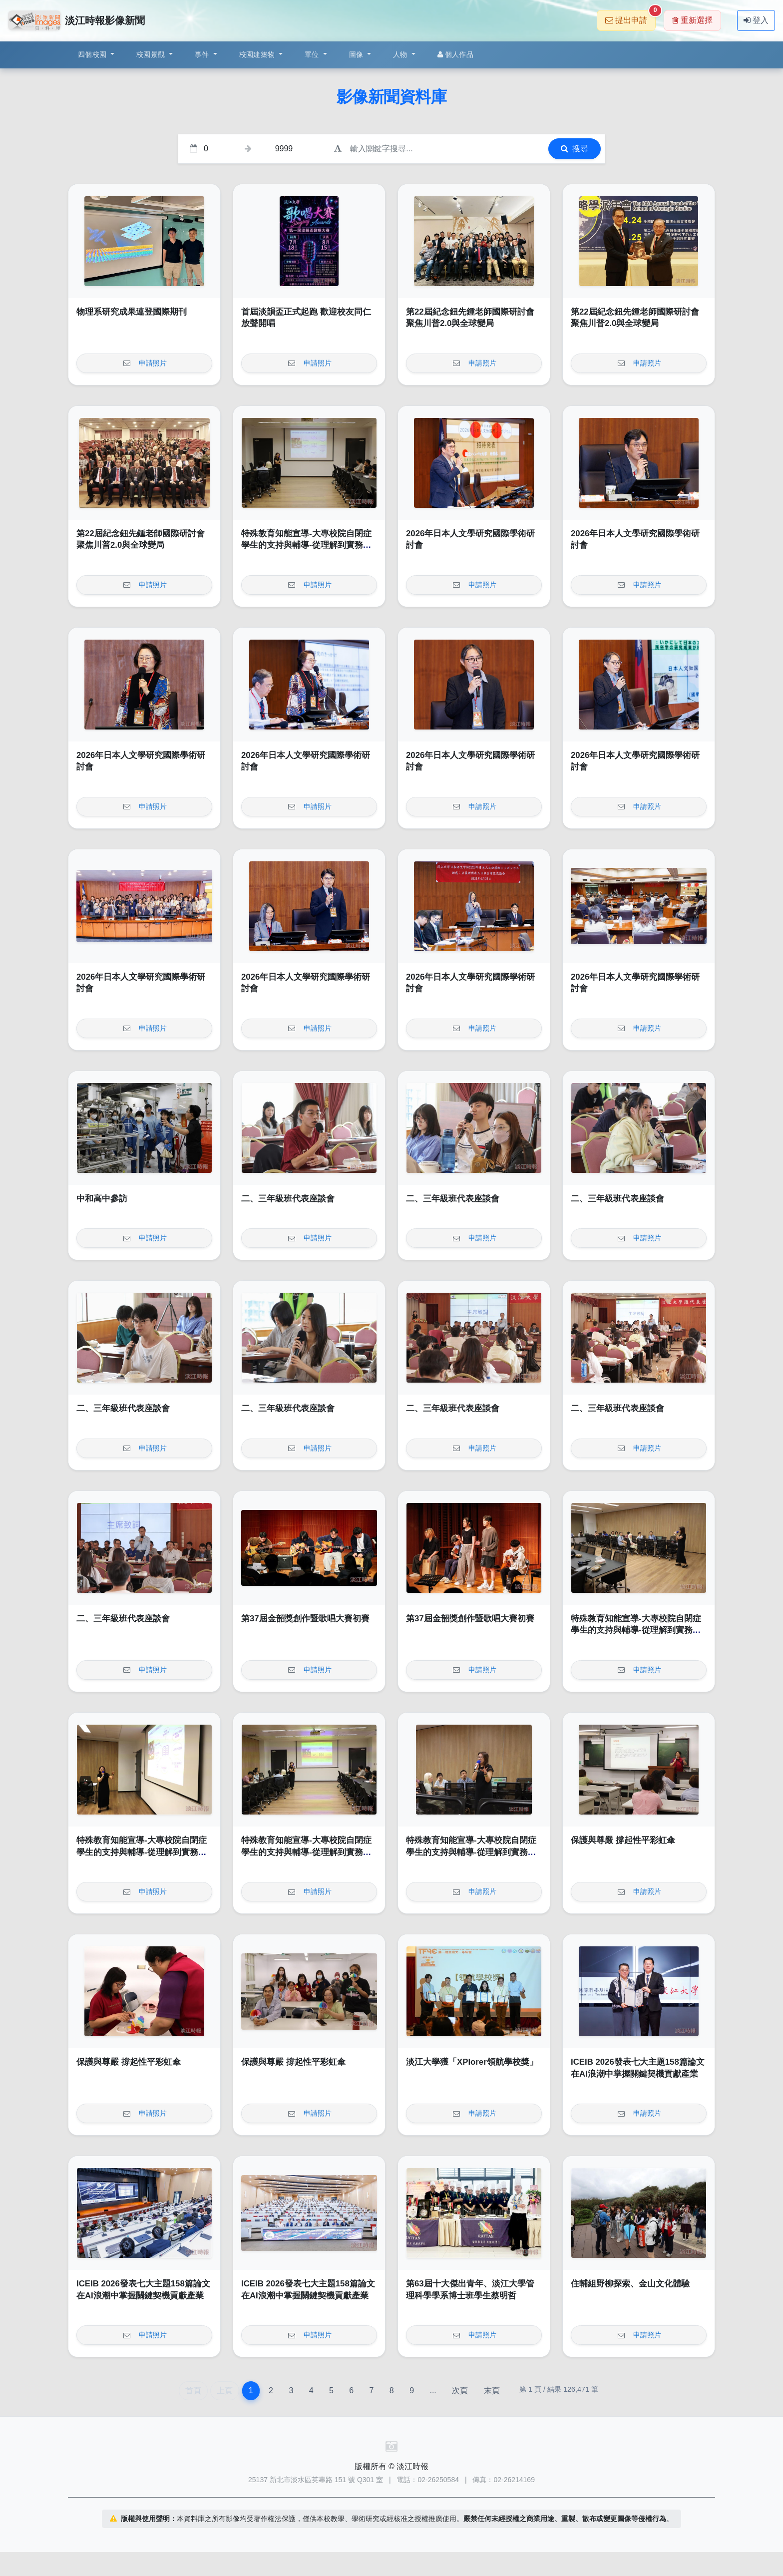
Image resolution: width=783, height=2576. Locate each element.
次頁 (460, 2390)
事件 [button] (203, 54)
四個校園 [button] (93, 54)
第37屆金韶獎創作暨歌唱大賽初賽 (305, 1618)
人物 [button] (401, 54)
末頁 (492, 2390)
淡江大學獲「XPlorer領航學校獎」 (472, 2062)
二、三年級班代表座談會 (288, 1198)
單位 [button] (313, 54)
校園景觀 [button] (151, 54)
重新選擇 (692, 20)
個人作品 (455, 54)
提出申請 (630, 17)
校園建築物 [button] (258, 54)
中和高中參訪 (101, 1198)
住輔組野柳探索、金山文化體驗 (630, 2283)
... (432, 2390)
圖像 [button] (357, 54)
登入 (756, 20)
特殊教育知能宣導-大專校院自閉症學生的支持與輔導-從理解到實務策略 (306, 545)
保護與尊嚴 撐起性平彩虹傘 (623, 1840)
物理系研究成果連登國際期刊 (131, 312)
